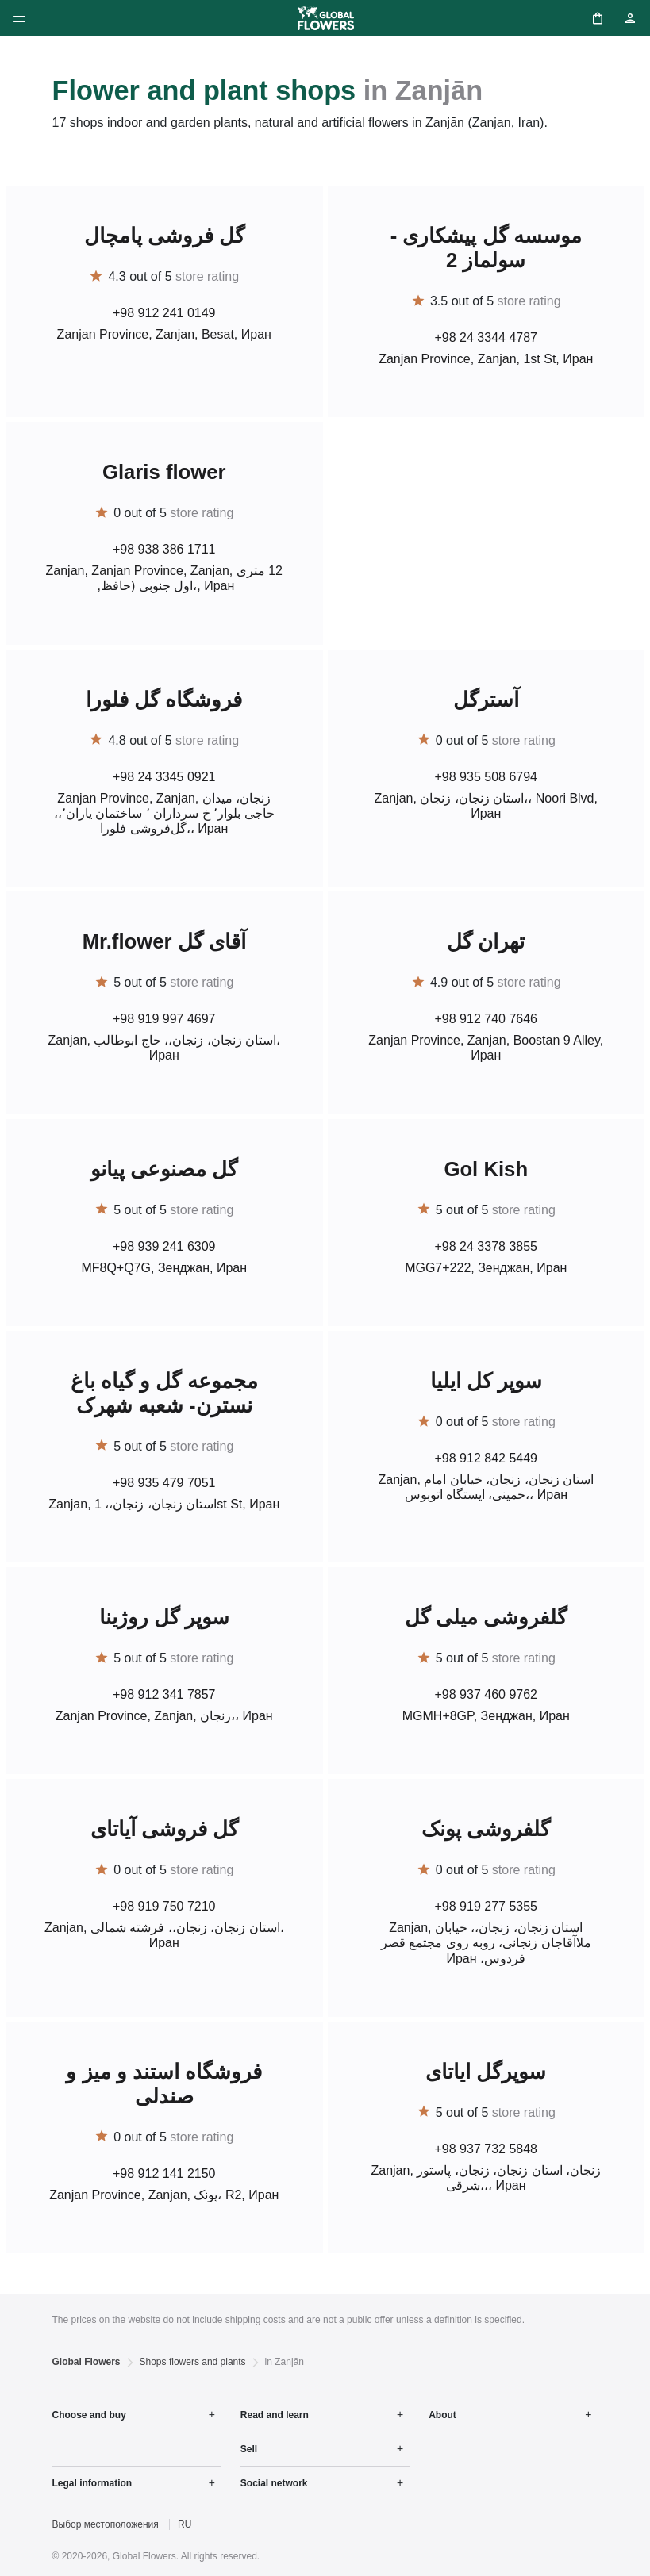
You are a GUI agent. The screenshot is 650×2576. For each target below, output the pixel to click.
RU (184, 2524)
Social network (274, 2483)
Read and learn (274, 2415)
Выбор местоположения (105, 2524)
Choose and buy (89, 2415)
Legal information (92, 2483)
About (442, 2415)
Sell (248, 2449)
